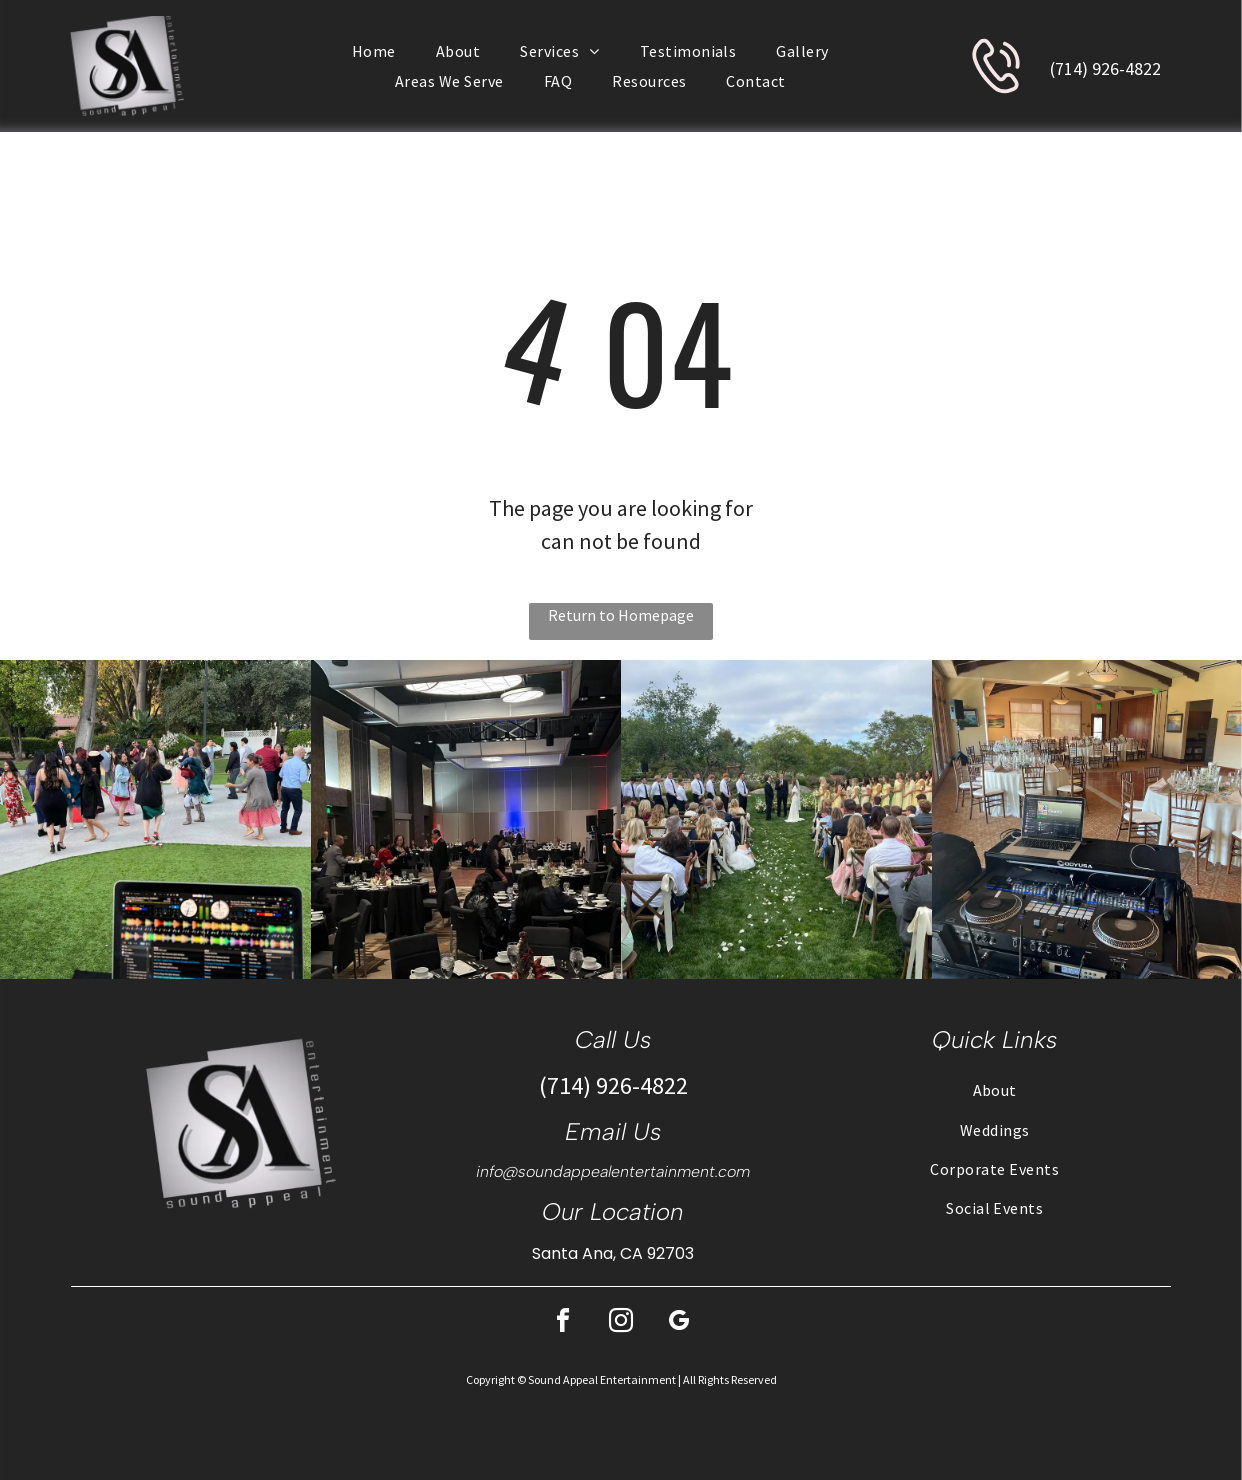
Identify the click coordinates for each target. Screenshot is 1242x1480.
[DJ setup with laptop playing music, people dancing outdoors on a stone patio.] (155, 819)
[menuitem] (374, 51)
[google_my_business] (679, 1323)
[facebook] (563, 1323)
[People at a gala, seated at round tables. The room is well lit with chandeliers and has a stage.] (466, 819)
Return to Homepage (621, 615)
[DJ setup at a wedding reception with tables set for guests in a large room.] (1087, 819)
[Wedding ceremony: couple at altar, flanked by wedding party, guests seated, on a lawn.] (776, 819)
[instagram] (621, 1323)
